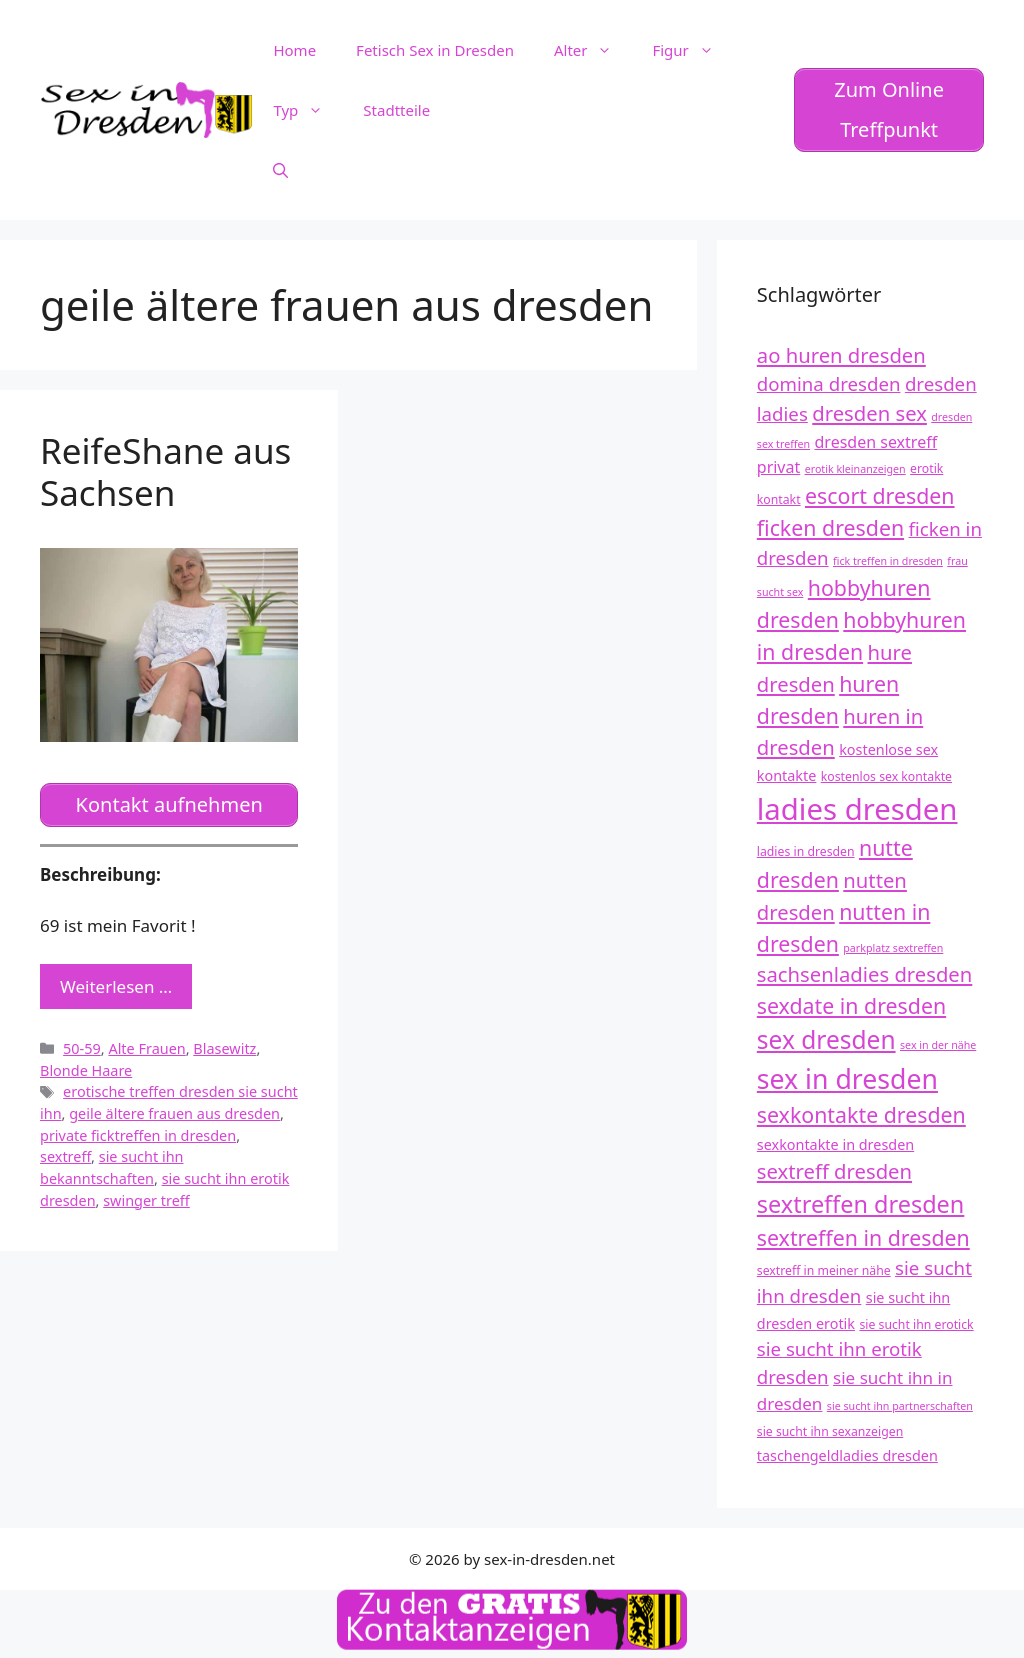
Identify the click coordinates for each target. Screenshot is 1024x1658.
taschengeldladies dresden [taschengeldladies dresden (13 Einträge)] (847, 1455)
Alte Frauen (146, 1048)
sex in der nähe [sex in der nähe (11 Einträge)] (938, 1045)
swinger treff (146, 1200)
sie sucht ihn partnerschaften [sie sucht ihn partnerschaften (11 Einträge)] (900, 1406)
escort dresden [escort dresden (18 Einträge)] (880, 495)
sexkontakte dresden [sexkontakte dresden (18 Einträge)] (861, 1114)
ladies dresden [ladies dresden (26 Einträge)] (857, 809)
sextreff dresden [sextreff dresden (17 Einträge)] (834, 1171)
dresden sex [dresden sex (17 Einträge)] (869, 413)
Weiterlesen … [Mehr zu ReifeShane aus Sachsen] (116, 986)
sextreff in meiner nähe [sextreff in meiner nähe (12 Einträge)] (824, 1270)
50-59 (82, 1048)
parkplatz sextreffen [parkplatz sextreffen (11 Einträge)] (893, 948)
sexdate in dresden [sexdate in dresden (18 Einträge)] (851, 1005)
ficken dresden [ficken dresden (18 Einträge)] (830, 527)
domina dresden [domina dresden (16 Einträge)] (829, 383)
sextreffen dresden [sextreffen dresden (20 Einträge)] (861, 1204)
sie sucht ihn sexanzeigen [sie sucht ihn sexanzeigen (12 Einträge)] (830, 1431)
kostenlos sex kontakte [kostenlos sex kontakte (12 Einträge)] (886, 776)
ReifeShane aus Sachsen (165, 471)
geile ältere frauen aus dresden (174, 1113)
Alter (593, 50)
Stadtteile (396, 110)
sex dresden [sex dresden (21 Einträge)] (826, 1039)
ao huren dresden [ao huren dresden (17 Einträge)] (841, 355)
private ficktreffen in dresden (138, 1135)
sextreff (65, 1156)
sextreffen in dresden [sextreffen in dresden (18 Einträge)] (863, 1237)
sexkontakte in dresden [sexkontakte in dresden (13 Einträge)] (835, 1144)
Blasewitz (224, 1048)
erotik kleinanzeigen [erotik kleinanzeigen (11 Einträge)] (855, 469)
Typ (308, 110)
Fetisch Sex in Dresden (435, 50)
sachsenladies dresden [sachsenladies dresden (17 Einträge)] (865, 974)
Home (294, 50)
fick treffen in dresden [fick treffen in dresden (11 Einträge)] (888, 561)
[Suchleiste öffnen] (280, 170)
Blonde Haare (86, 1070)
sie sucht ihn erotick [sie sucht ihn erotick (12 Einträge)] (916, 1324)
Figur (692, 50)
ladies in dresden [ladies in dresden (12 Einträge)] (806, 851)
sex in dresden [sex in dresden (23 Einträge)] (847, 1079)
